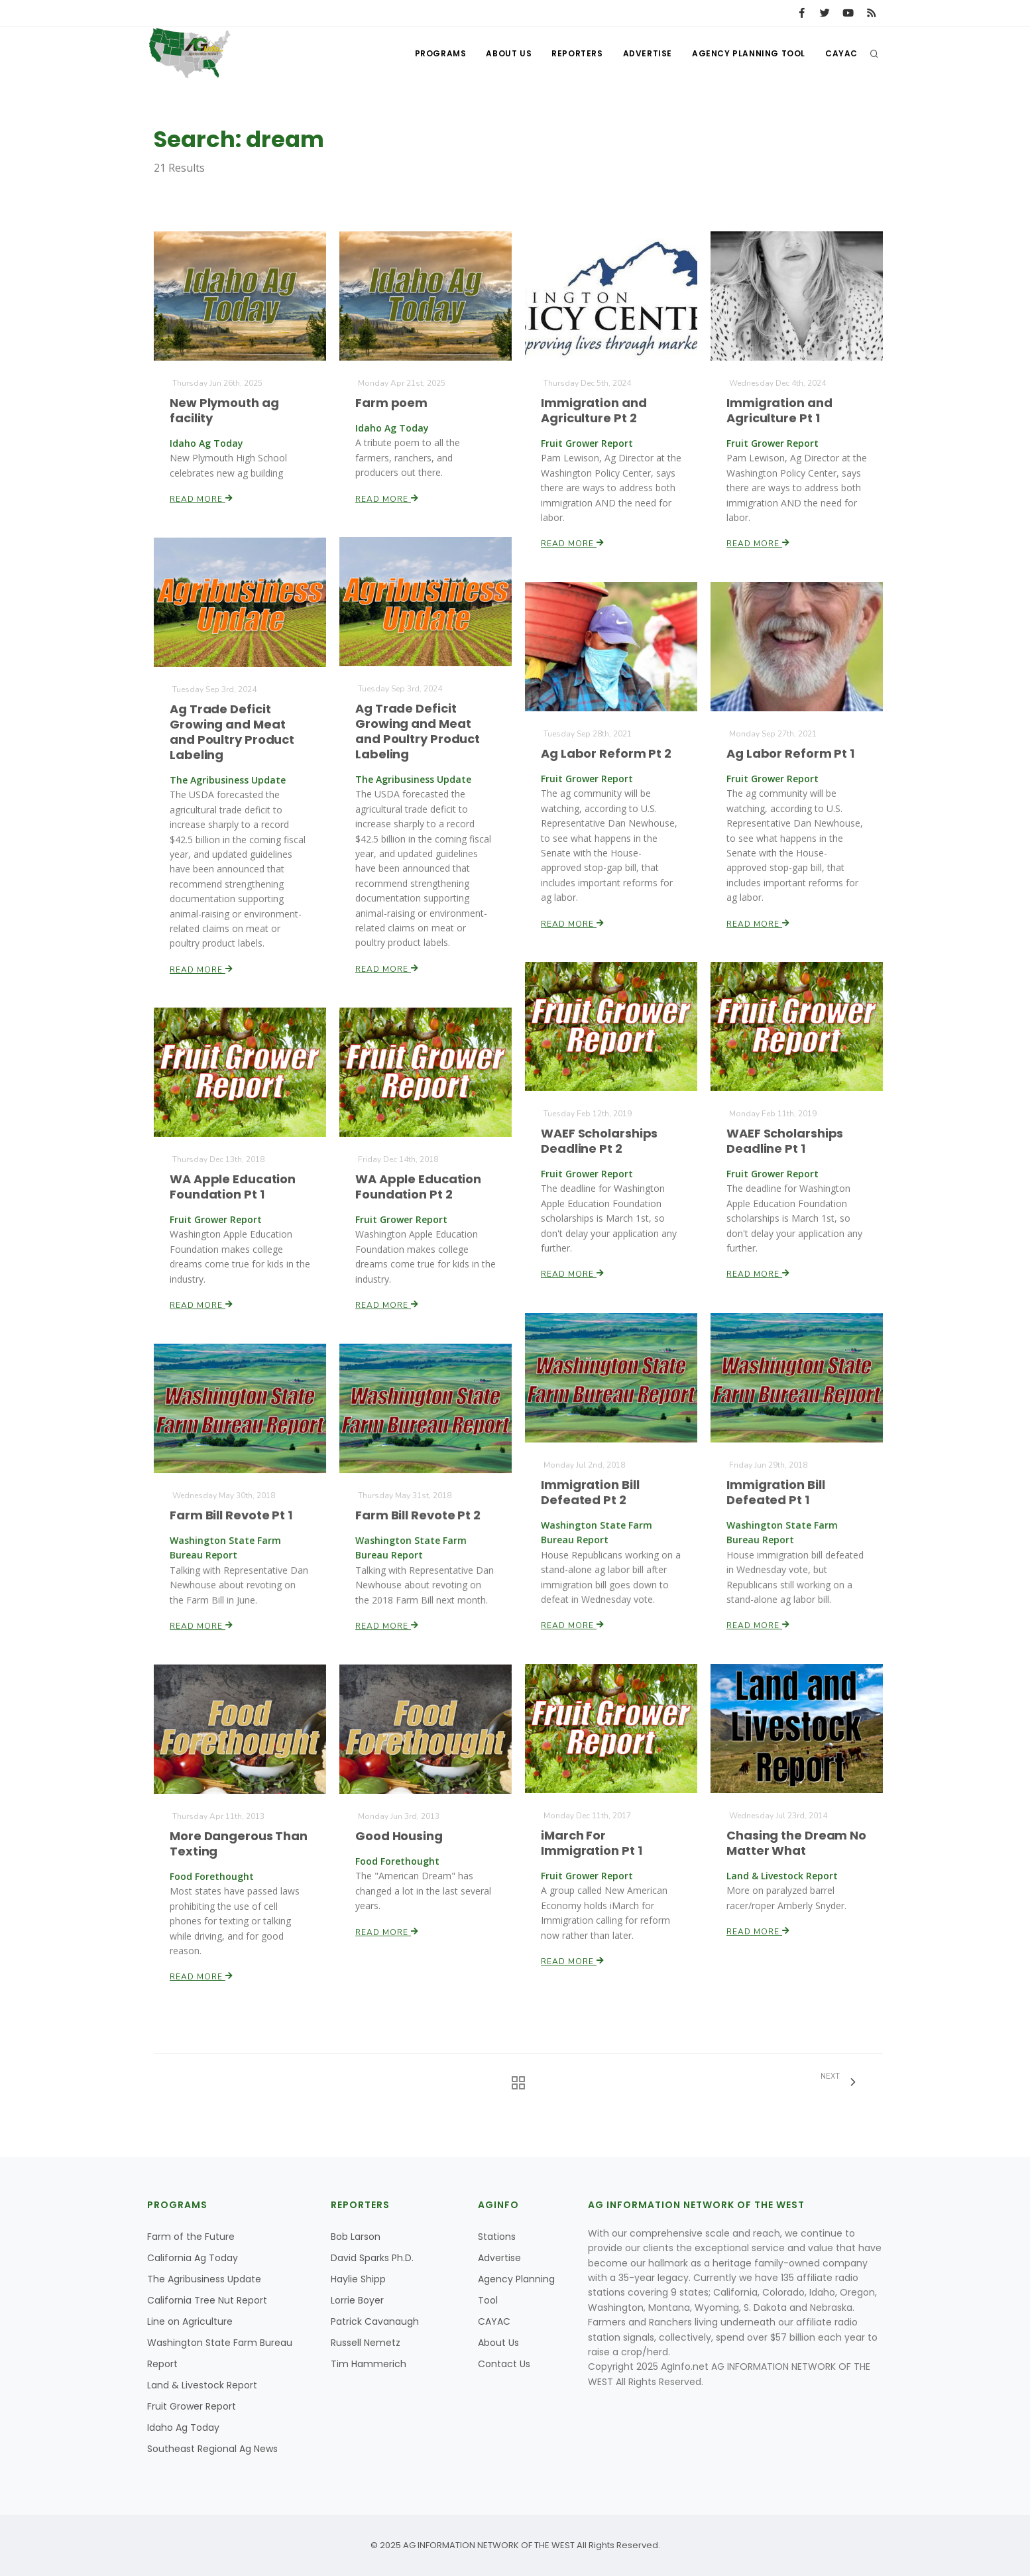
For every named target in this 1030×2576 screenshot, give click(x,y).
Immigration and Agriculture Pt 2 (594, 410)
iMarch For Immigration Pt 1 (592, 1843)
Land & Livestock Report (202, 2385)
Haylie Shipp (358, 2279)
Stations (497, 2236)
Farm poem (392, 402)
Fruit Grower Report (191, 2406)
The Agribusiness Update (204, 2279)
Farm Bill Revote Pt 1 (231, 1515)
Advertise (647, 53)
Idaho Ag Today (183, 2427)
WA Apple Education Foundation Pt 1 (233, 1186)
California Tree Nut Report (207, 2300)
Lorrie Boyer (357, 2300)
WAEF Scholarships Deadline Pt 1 (785, 1141)
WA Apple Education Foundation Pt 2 (418, 1186)
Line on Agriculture (190, 2321)
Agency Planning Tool (748, 53)
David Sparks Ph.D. (372, 2257)
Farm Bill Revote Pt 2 (418, 1515)
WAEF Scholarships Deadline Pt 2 (600, 1141)
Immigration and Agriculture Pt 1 (779, 410)
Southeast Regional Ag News (212, 2448)
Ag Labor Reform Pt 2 (606, 753)
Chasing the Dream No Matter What (796, 1843)
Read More (201, 498)
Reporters (576, 53)
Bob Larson (355, 2236)
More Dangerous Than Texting (238, 1843)
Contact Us (504, 2364)
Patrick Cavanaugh (375, 2321)
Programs (441, 53)
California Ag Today (192, 2257)
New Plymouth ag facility (224, 410)
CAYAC (841, 53)
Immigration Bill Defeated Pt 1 (776, 1492)
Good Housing (399, 1836)
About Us (509, 53)
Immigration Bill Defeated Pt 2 (591, 1492)
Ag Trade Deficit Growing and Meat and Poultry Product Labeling (418, 731)
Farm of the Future (191, 2236)
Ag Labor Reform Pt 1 (790, 753)
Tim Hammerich (368, 2364)
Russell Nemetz (365, 2342)
